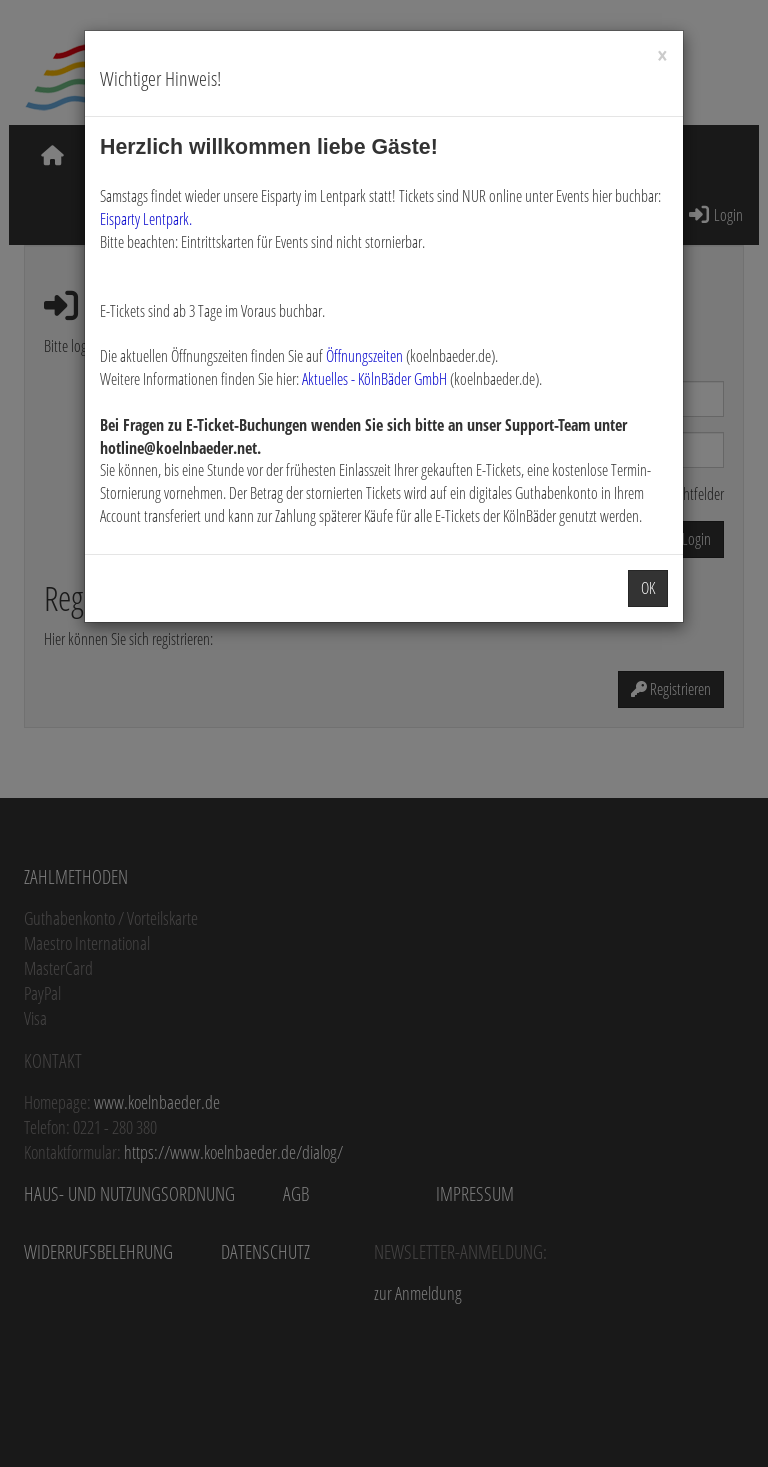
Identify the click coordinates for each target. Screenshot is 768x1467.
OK (648, 588)
